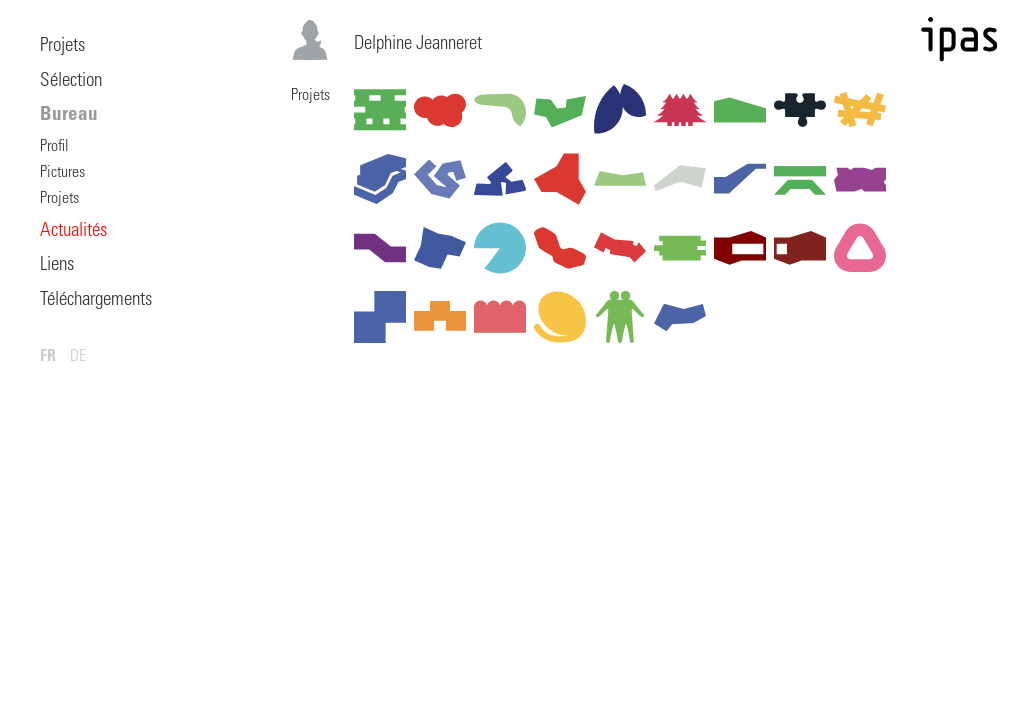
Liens (57, 265)
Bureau (69, 115)
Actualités (73, 231)
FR (48, 357)
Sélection (71, 81)
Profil (54, 147)
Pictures (62, 173)
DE (78, 357)
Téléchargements (96, 300)
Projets (62, 46)
